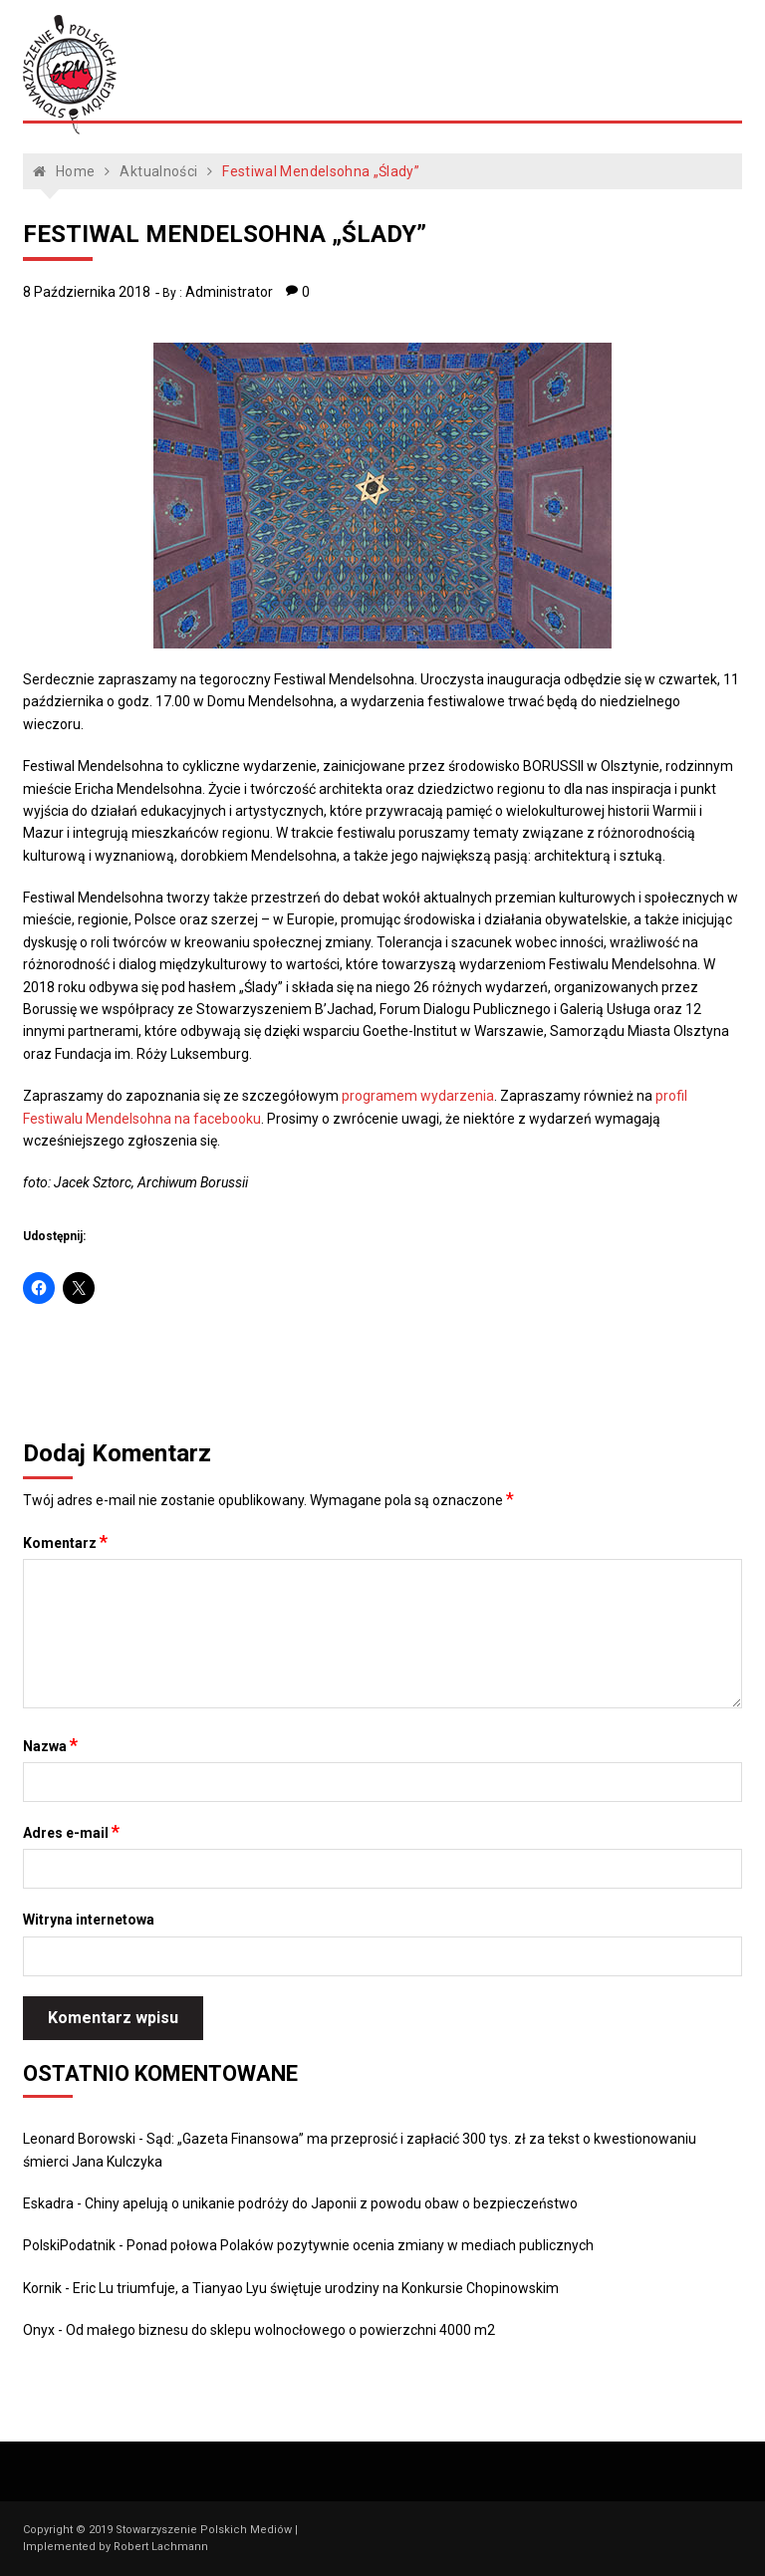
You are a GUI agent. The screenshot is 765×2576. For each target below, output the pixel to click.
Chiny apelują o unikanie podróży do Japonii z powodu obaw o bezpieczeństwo (331, 2203)
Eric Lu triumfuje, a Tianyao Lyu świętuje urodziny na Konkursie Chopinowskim (316, 2288)
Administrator (229, 292)
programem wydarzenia (418, 1096)
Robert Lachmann (161, 2546)
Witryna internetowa (88, 1920)
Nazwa (50, 1745)
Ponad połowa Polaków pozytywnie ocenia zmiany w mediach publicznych (360, 2245)
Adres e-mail (71, 1832)
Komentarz (65, 1542)
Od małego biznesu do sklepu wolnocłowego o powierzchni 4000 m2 (280, 2330)
